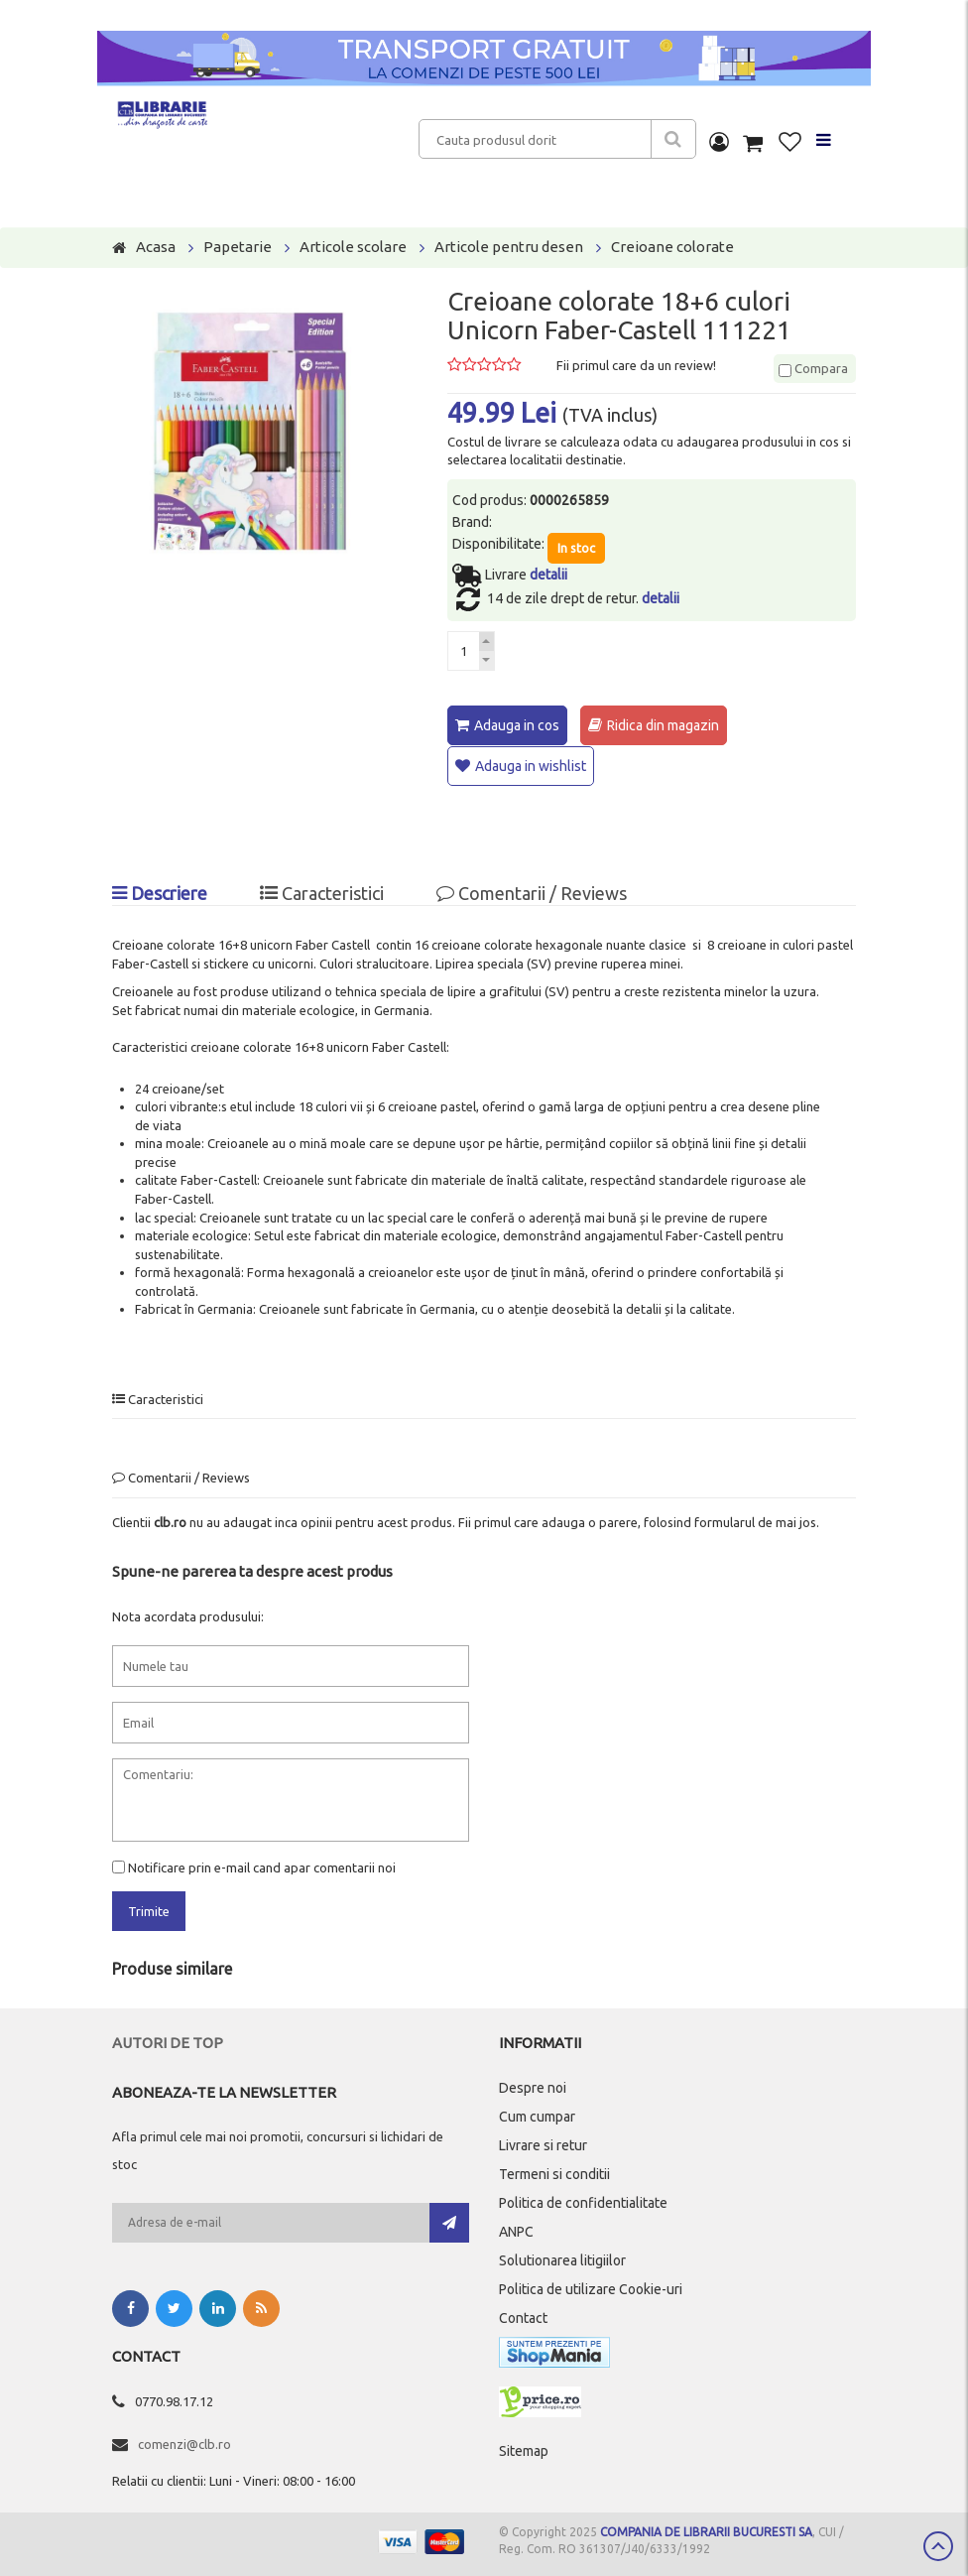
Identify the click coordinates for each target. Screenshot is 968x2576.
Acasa (156, 246)
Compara (813, 368)
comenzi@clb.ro (184, 2441)
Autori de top (167, 2039)
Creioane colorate (672, 246)
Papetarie (237, 246)
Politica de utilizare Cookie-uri (590, 2286)
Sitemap (523, 2448)
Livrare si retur (543, 2142)
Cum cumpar (537, 2114)
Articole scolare (353, 246)
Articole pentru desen (508, 246)
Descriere (159, 891)
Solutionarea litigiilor (562, 2257)
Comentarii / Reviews (531, 891)
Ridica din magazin (663, 725)
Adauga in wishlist (530, 765)
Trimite (149, 1909)
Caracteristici (322, 891)
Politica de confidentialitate (583, 2200)
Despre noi (532, 2085)
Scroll (938, 2546)
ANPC (516, 2229)
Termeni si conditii (554, 2171)
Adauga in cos (516, 725)
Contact (523, 2315)
